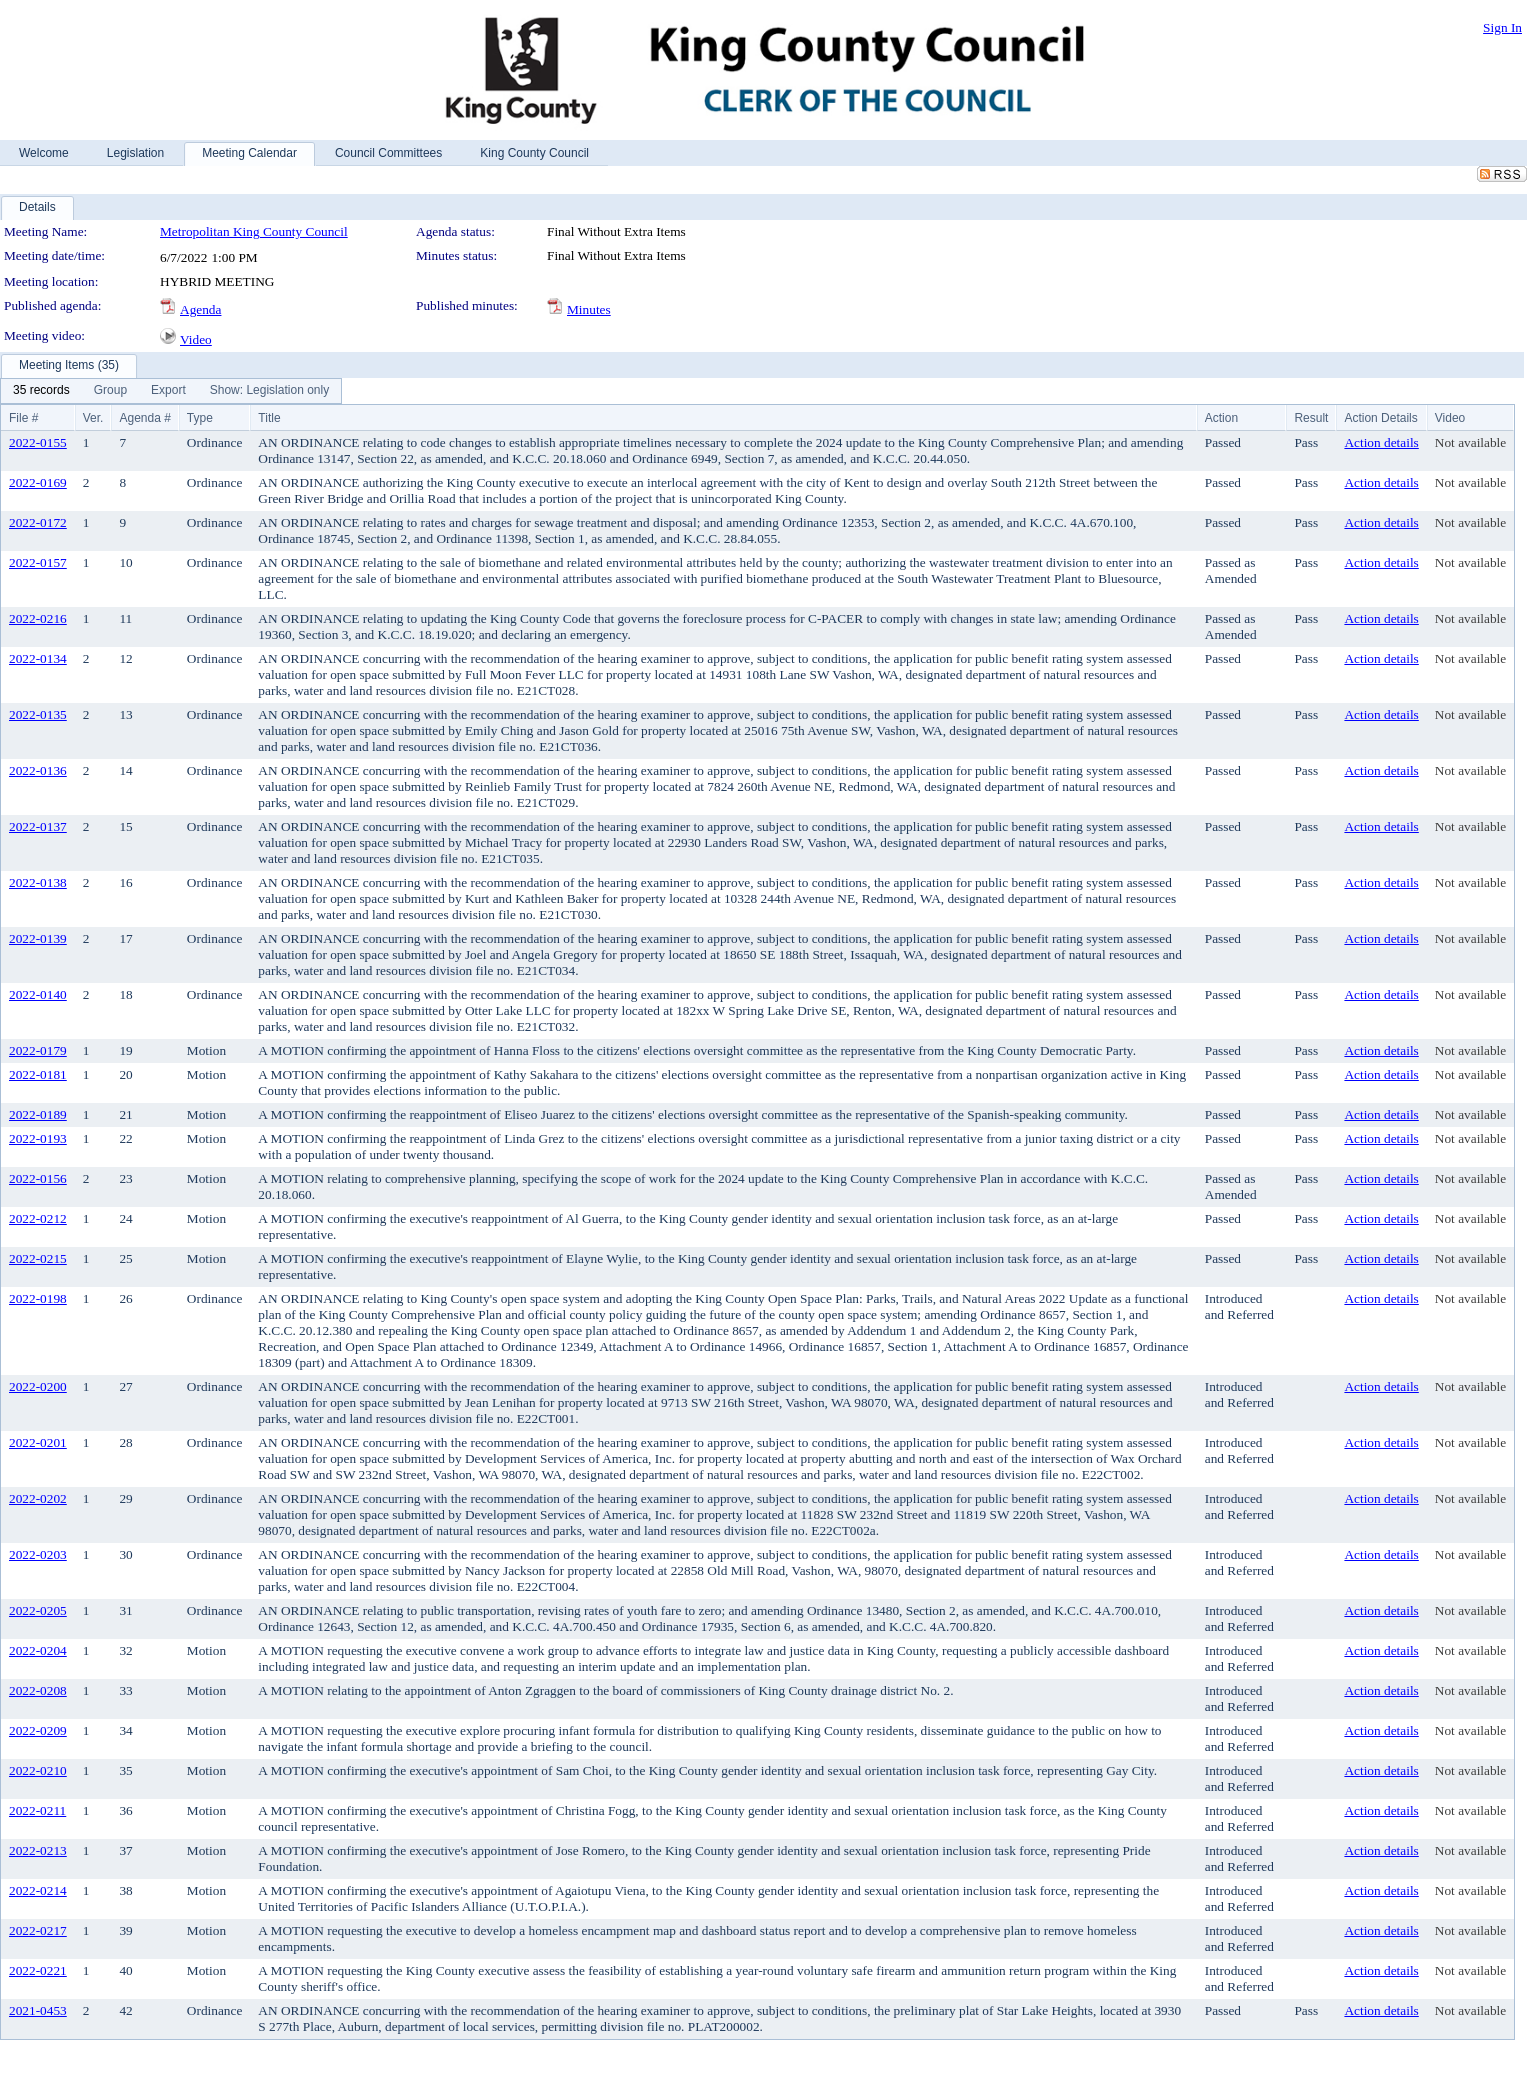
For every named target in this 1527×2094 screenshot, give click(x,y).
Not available (1470, 442)
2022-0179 (38, 1050)
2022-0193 (38, 1138)
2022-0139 (38, 938)
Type (200, 418)
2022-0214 (38, 1890)
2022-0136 (38, 770)
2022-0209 (38, 1730)
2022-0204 (38, 1650)
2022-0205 (38, 1610)
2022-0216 (38, 618)
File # (23, 418)
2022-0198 (38, 1298)
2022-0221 (38, 1970)
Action (1221, 418)
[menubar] (171, 391)
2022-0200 (38, 1386)
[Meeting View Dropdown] (269, 391)
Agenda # (144, 418)
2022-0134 (38, 658)
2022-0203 (38, 1554)
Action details (1381, 442)
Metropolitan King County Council (254, 231)
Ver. (93, 418)
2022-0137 (38, 826)
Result (1311, 418)
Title (269, 418)
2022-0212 (38, 1218)
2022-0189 (38, 1114)
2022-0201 (38, 1442)
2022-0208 (38, 1690)
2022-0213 (38, 1850)
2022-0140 (38, 994)
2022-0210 (38, 1770)
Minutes (589, 309)
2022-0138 (38, 882)
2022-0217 (38, 1930)
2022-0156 (38, 1178)
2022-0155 (38, 442)
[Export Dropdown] (168, 391)
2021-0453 (38, 2010)
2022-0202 (38, 1498)
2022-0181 (38, 1074)
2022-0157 (38, 562)
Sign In (1502, 27)
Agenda (200, 309)
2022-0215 (38, 1258)
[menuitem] (41, 391)
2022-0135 (38, 714)
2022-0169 (38, 482)
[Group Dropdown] (110, 391)
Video (196, 339)
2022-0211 (37, 1810)
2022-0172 (38, 522)
